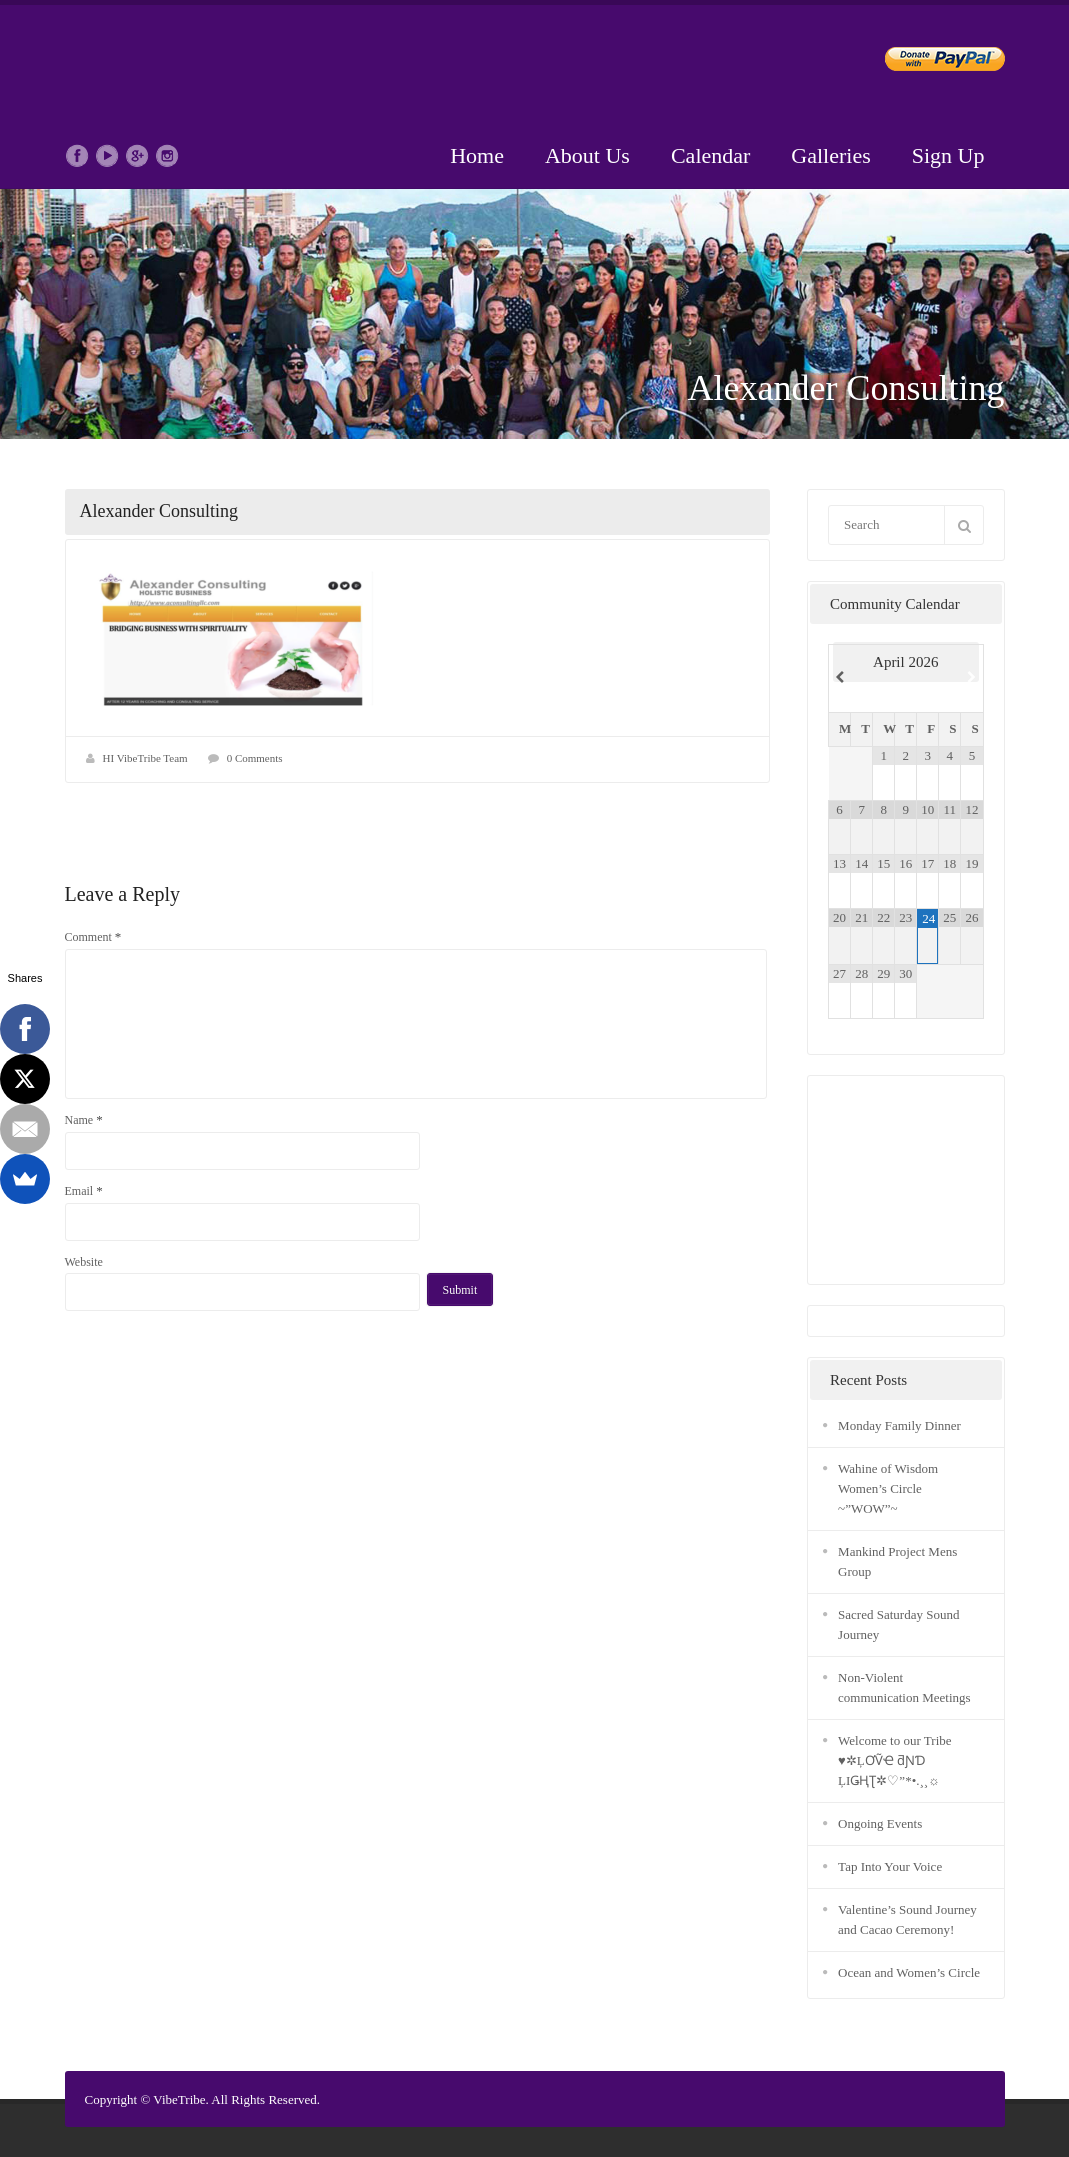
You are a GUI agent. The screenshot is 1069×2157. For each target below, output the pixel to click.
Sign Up (948, 155)
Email (84, 1190)
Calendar (710, 155)
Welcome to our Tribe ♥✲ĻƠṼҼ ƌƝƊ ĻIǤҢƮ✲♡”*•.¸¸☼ (894, 1760)
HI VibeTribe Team (145, 758)
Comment (93, 936)
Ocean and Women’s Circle (909, 1972)
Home (477, 155)
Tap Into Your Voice (890, 1866)
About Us (587, 155)
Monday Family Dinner (899, 1425)
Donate (928, 62)
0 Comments (255, 758)
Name (84, 1119)
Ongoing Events (880, 1823)
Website (84, 1262)
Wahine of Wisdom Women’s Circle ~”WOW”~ (888, 1488)
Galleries (830, 155)
